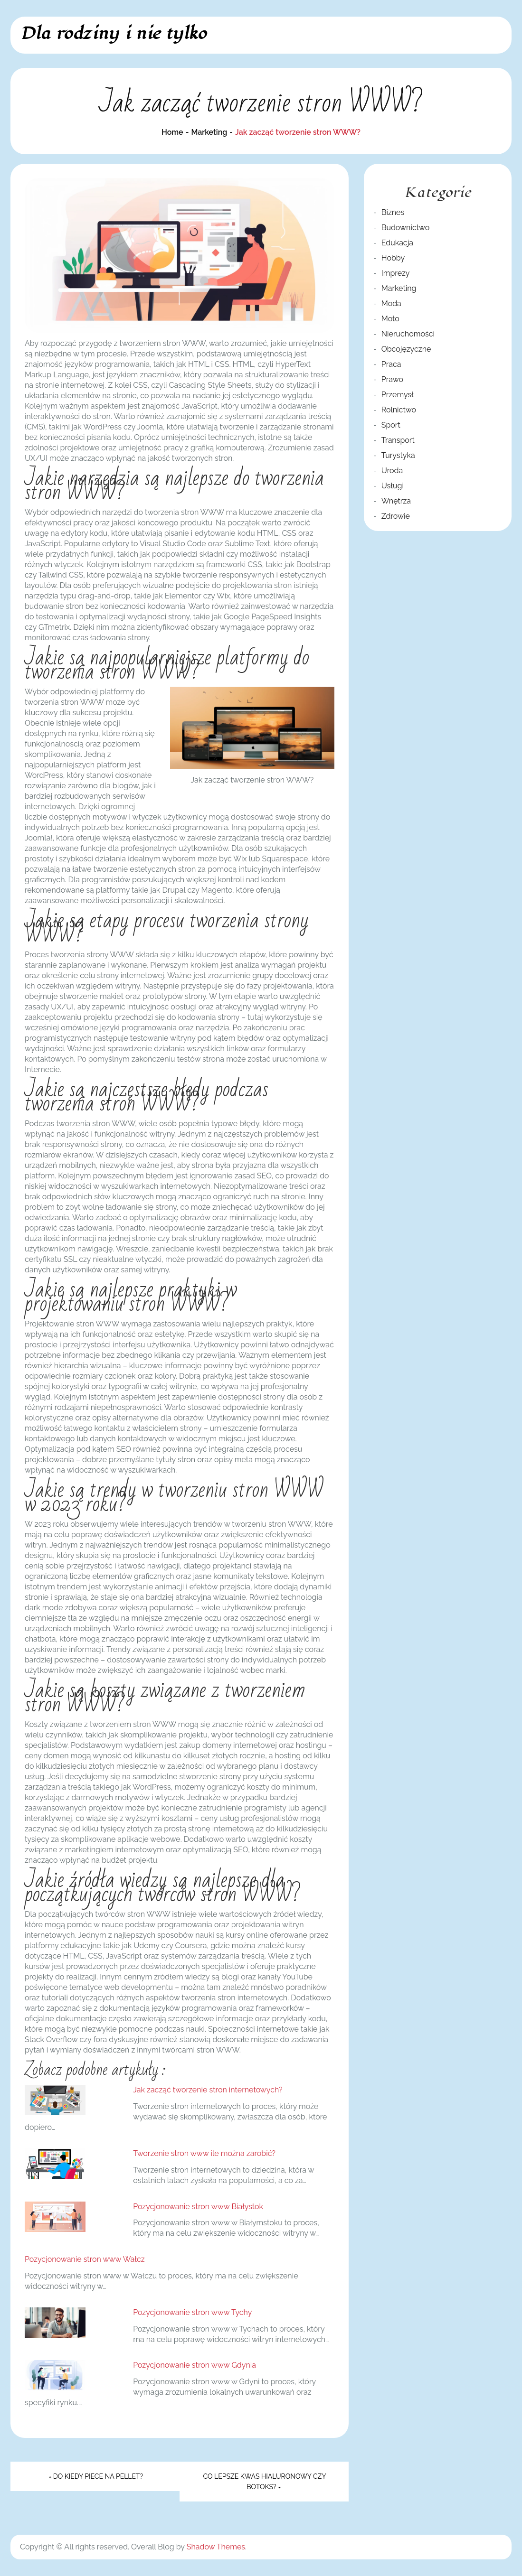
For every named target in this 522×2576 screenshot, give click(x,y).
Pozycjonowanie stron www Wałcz (85, 2259)
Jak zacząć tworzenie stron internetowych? (208, 2089)
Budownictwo (405, 227)
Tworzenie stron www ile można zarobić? (204, 2153)
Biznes (392, 212)
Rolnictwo (398, 409)
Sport (390, 424)
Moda (391, 303)
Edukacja (397, 242)
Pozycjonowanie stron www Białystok (198, 2206)
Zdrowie (395, 516)
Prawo (392, 379)
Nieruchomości (408, 333)
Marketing (399, 288)
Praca (391, 364)
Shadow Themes (216, 2546)
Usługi (392, 485)
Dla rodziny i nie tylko (113, 33)
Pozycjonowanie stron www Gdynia (194, 2365)
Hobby (393, 257)
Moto (390, 318)
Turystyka (398, 455)
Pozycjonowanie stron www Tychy (192, 2312)
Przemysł (397, 394)
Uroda (392, 470)
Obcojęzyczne (406, 349)
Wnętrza (396, 500)
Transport (398, 440)
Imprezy (395, 273)
